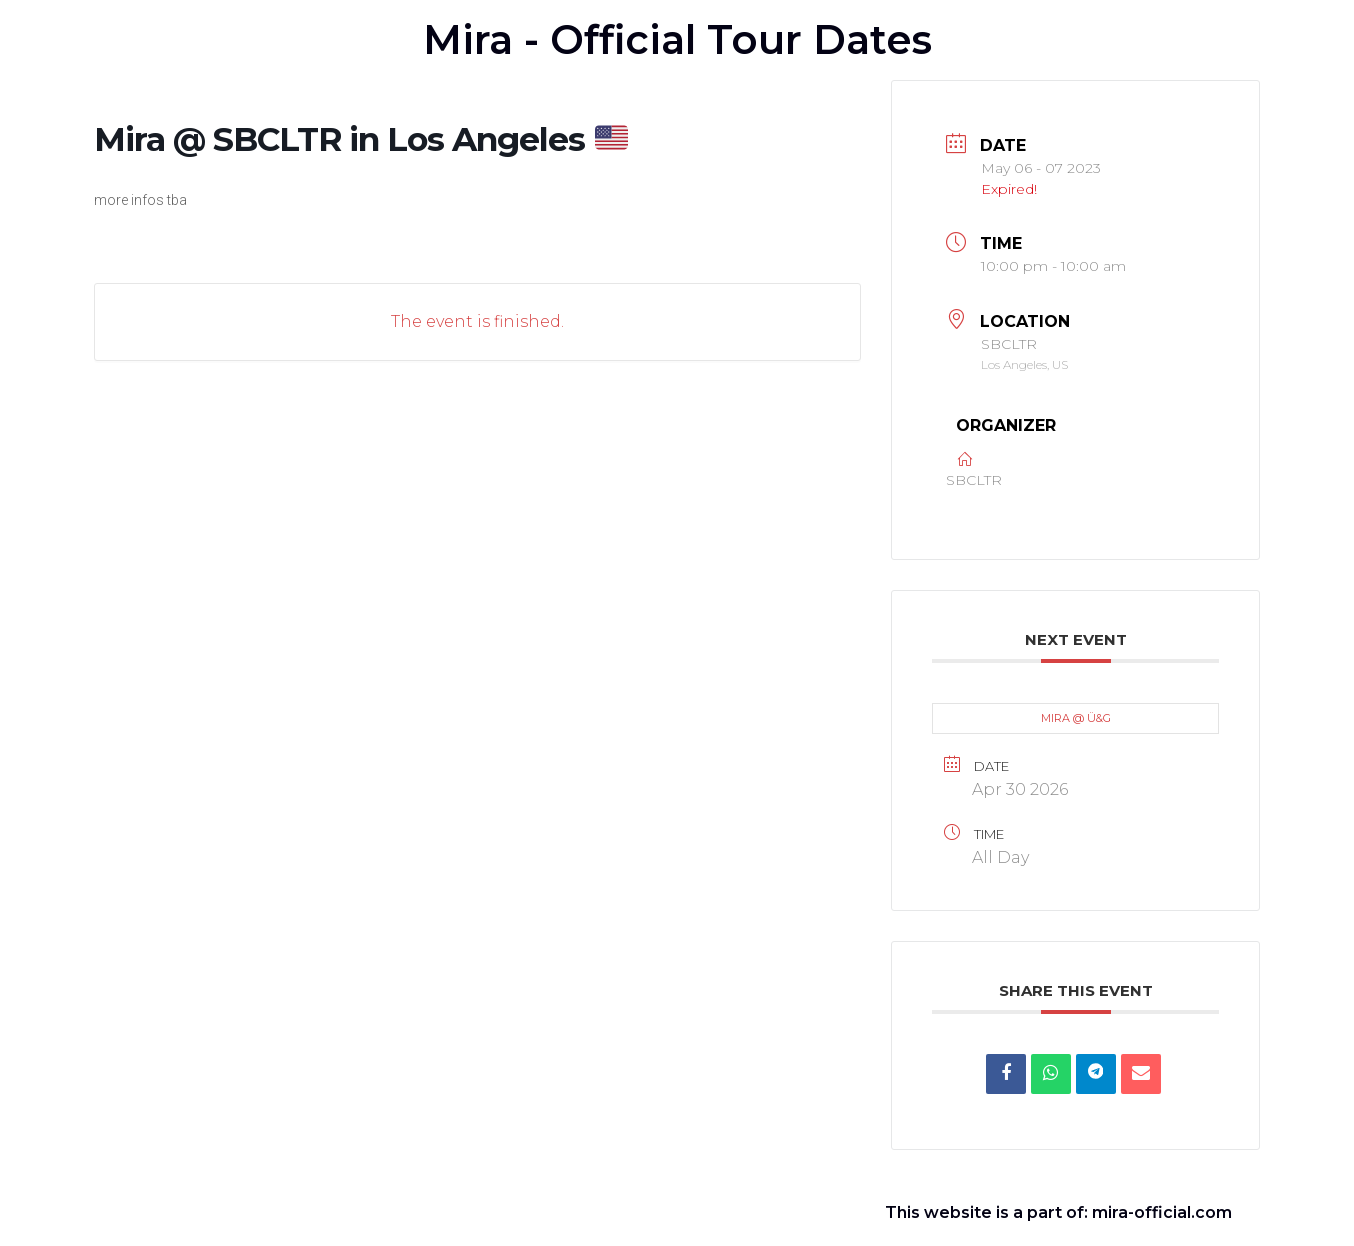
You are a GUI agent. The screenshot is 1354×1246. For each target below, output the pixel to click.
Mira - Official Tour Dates (677, 39)
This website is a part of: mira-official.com (1058, 1212)
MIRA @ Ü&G (1076, 718)
